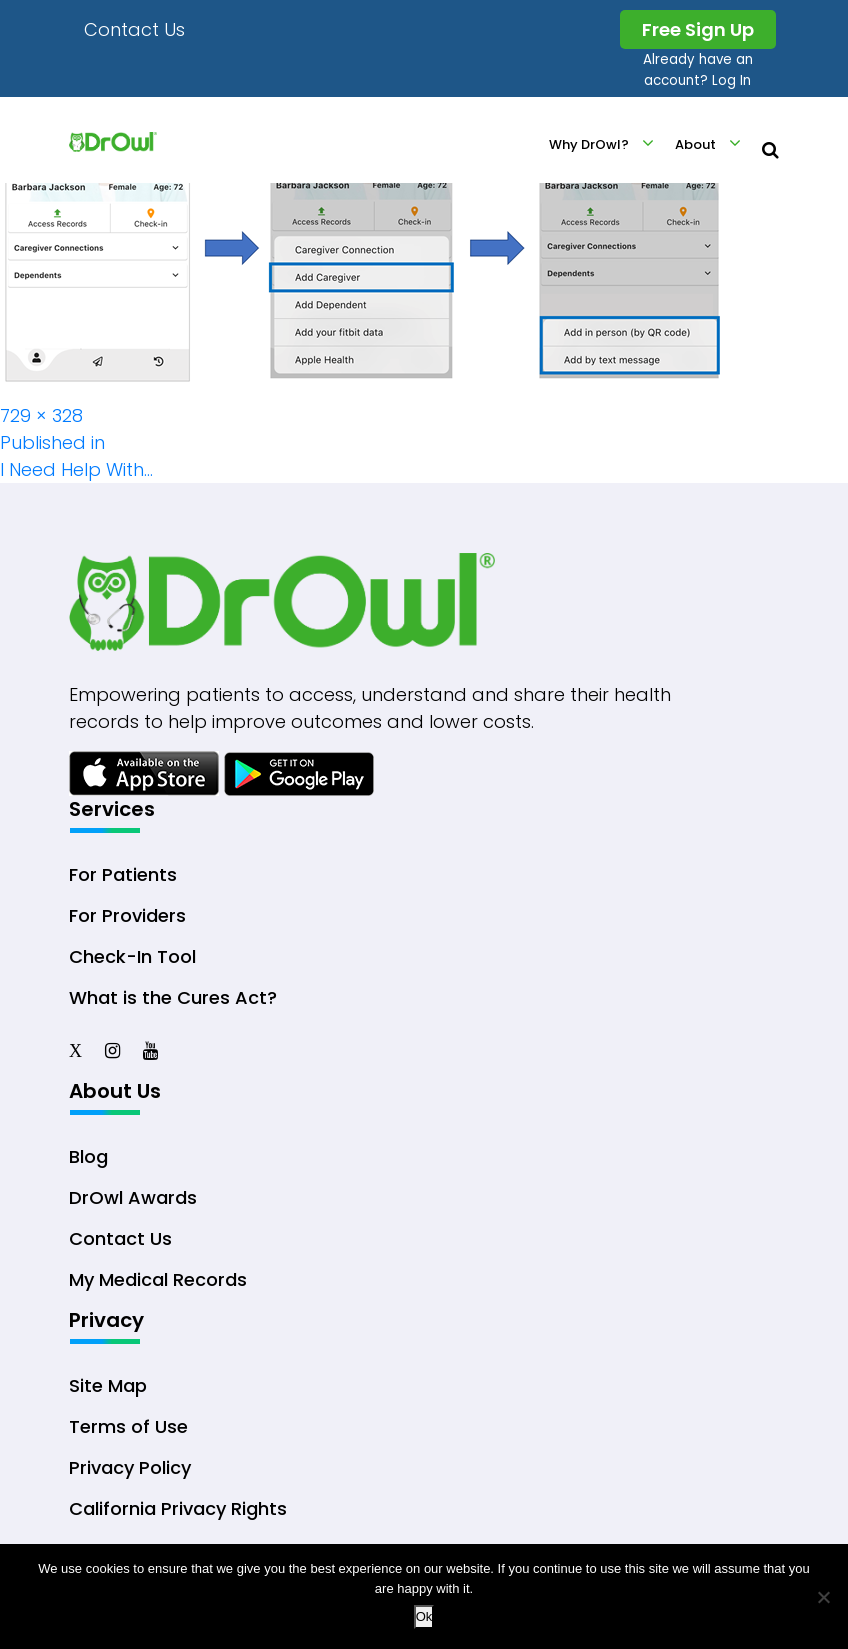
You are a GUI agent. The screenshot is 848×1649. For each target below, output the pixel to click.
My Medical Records (158, 1279)
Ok (424, 1616)
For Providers (127, 915)
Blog (88, 1156)
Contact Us (134, 29)
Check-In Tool (132, 956)
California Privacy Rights (178, 1508)
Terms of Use (128, 1426)
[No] (823, 1597)
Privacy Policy (130, 1467)
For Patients (123, 874)
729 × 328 (41, 415)
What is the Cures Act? (173, 997)
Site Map (108, 1385)
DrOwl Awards (133, 1197)
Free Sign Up (698, 29)
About (695, 144)
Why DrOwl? (589, 144)
